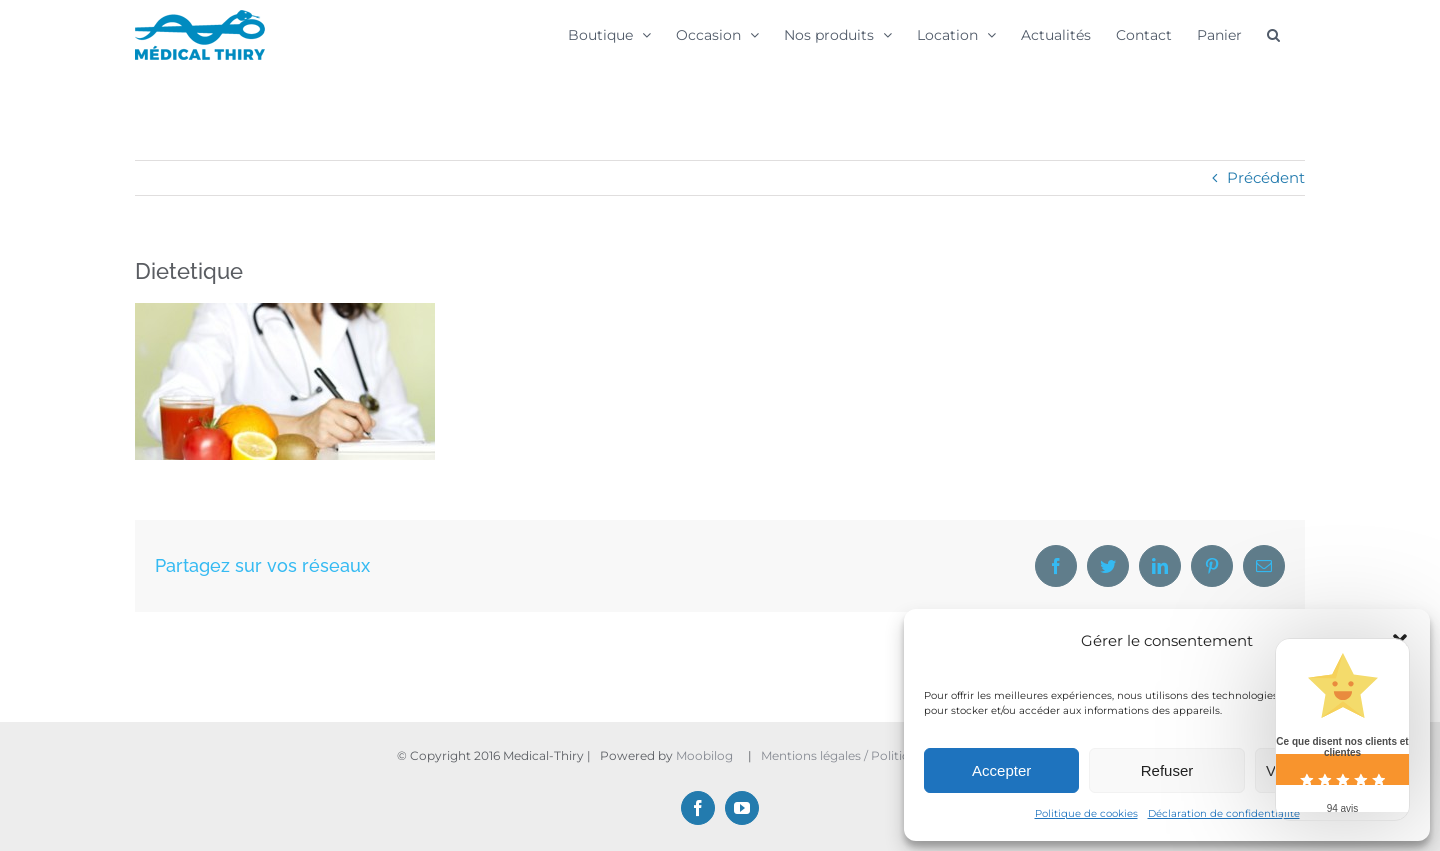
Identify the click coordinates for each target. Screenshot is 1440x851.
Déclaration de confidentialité (1224, 813)
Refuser (1167, 770)
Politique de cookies (1086, 813)
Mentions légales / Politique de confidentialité (898, 755)
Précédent (1266, 177)
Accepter (1001, 770)
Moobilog (704, 755)
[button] (1273, 34)
